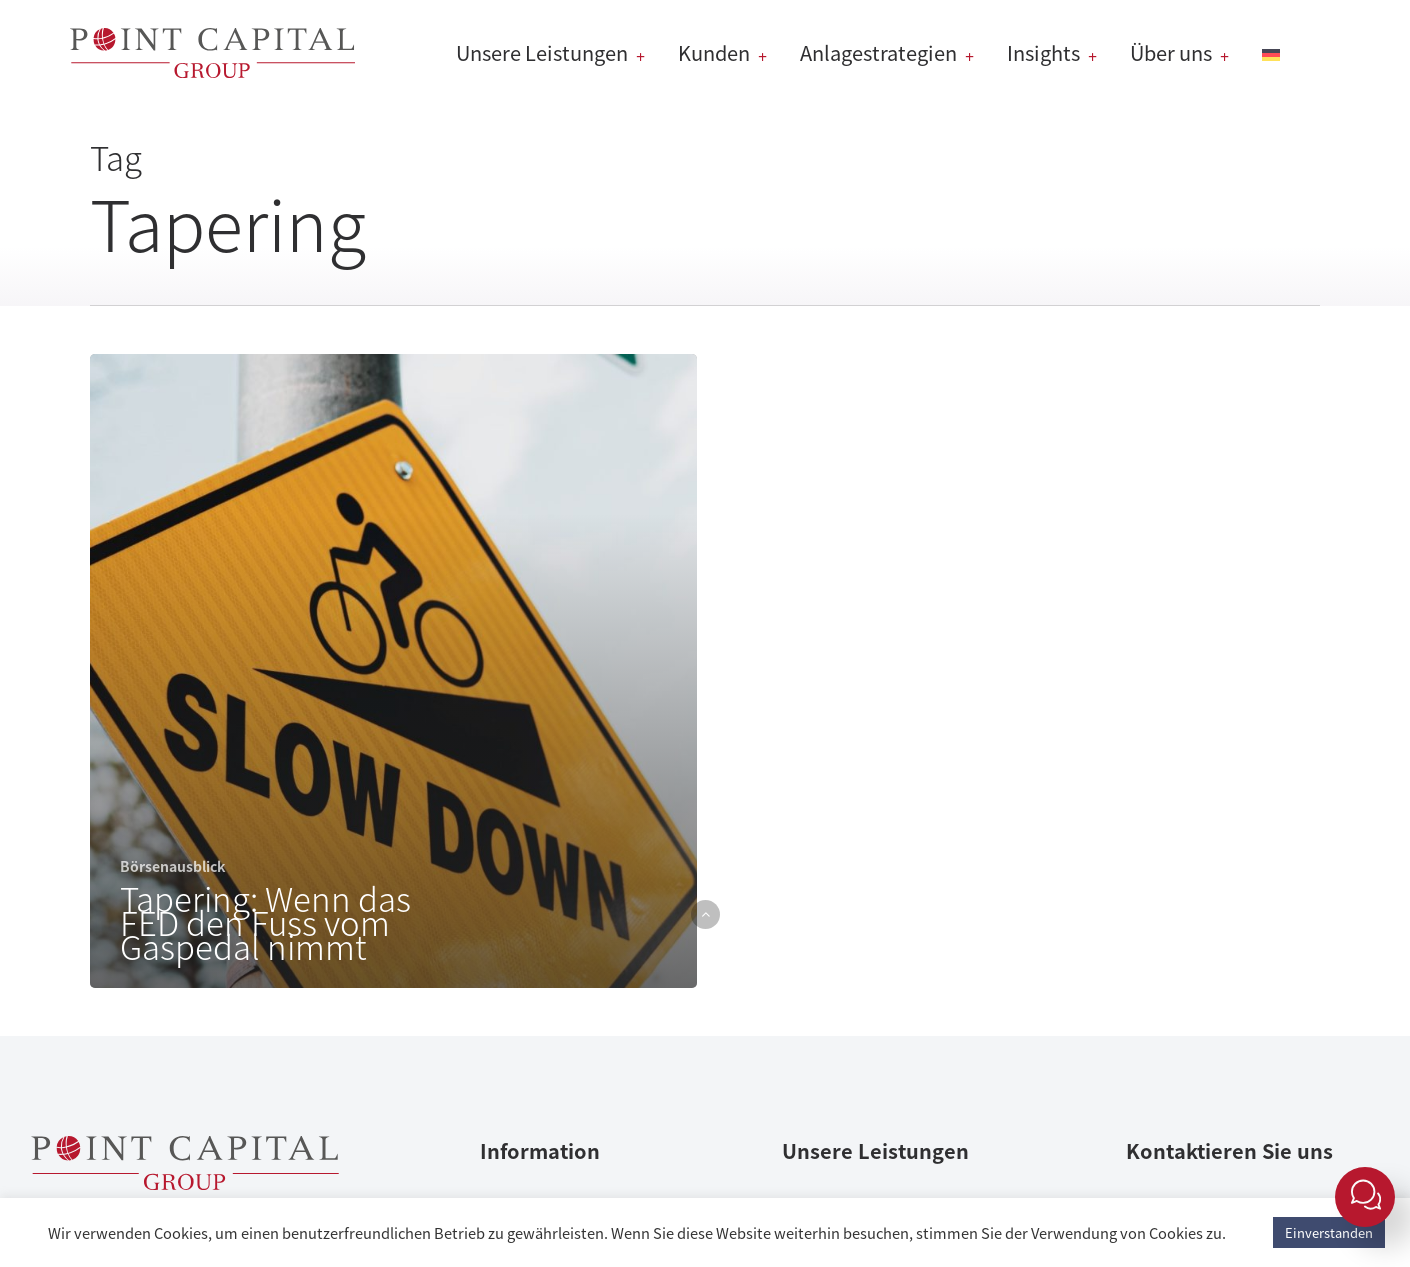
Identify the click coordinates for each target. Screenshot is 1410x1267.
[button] (705, 914)
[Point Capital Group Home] (185, 1182)
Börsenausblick (172, 866)
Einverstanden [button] (1329, 1232)
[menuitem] (1276, 53)
